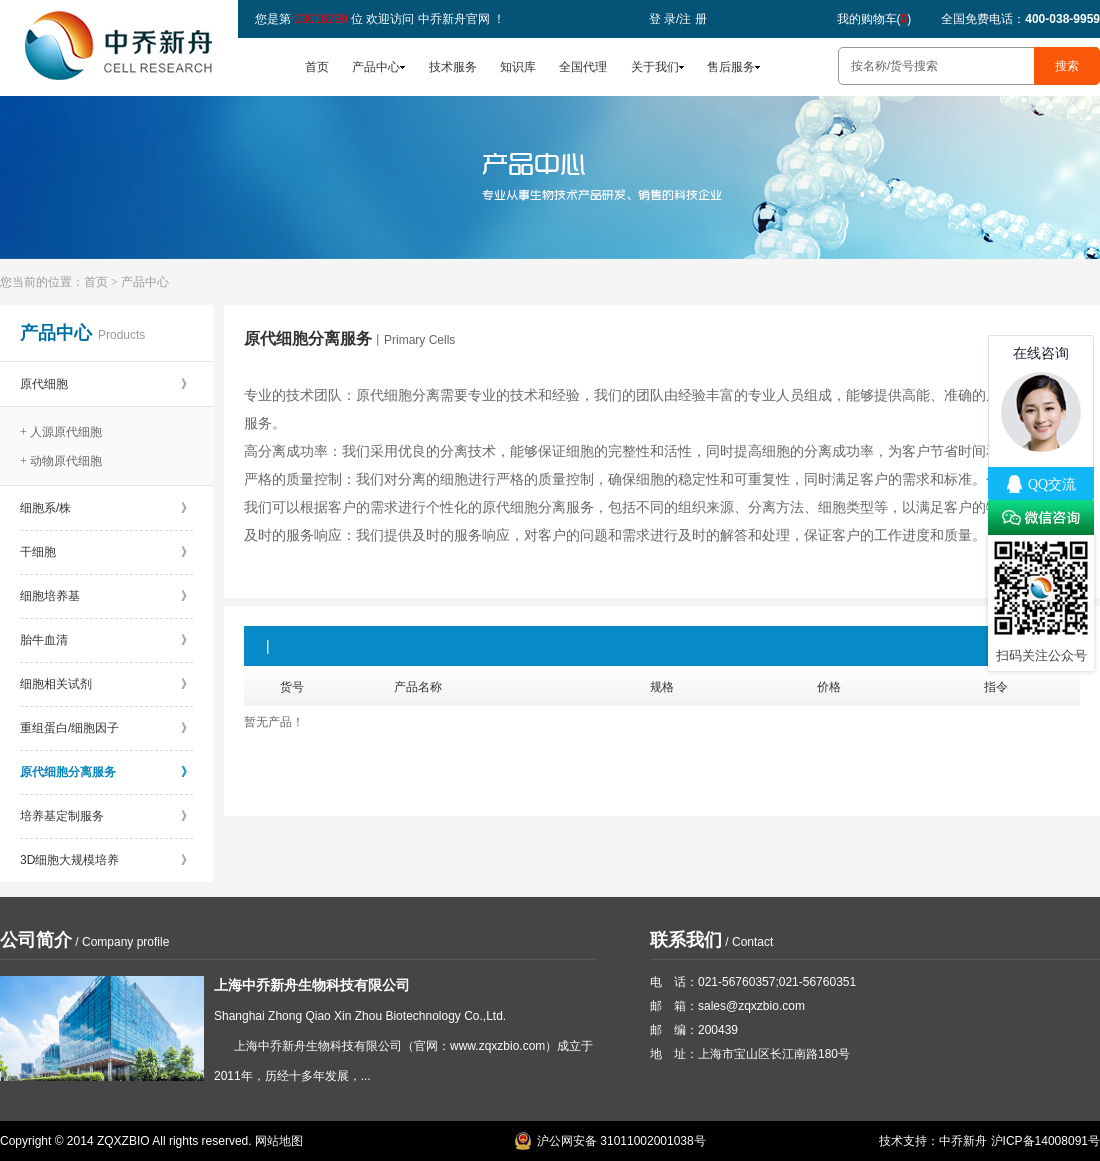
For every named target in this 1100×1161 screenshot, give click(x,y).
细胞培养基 (106, 596)
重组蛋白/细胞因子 (106, 728)
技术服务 (453, 67)
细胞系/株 (106, 508)
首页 (317, 67)
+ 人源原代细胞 (61, 432)
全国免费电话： (1020, 19)
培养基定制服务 (106, 816)
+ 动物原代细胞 (61, 461)
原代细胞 (106, 384)
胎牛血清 (106, 640)
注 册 (692, 19)
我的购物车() (874, 19)
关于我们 (655, 67)
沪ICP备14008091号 (1045, 1141)
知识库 (518, 67)
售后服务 (731, 67)
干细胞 (106, 552)
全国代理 (583, 67)
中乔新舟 (963, 1141)
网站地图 (279, 1141)
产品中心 (376, 67)
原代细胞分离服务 (106, 772)
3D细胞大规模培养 (106, 860)
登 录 (662, 19)
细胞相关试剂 (106, 684)
